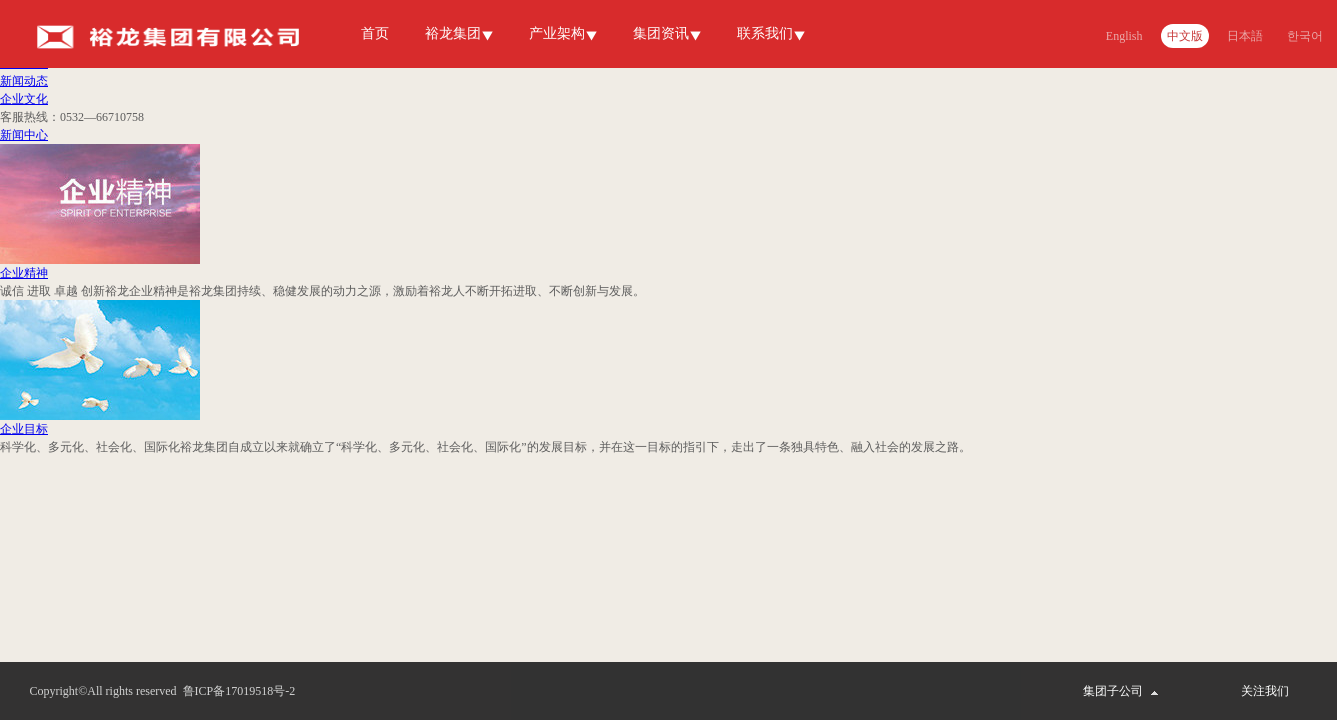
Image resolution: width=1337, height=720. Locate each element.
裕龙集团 (453, 33)
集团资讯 (661, 33)
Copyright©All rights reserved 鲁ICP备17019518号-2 (163, 691)
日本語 (1245, 36)
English (1124, 36)
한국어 (1305, 36)
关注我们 (1265, 691)
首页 (375, 33)
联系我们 (765, 33)
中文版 (1185, 36)
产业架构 (557, 33)
